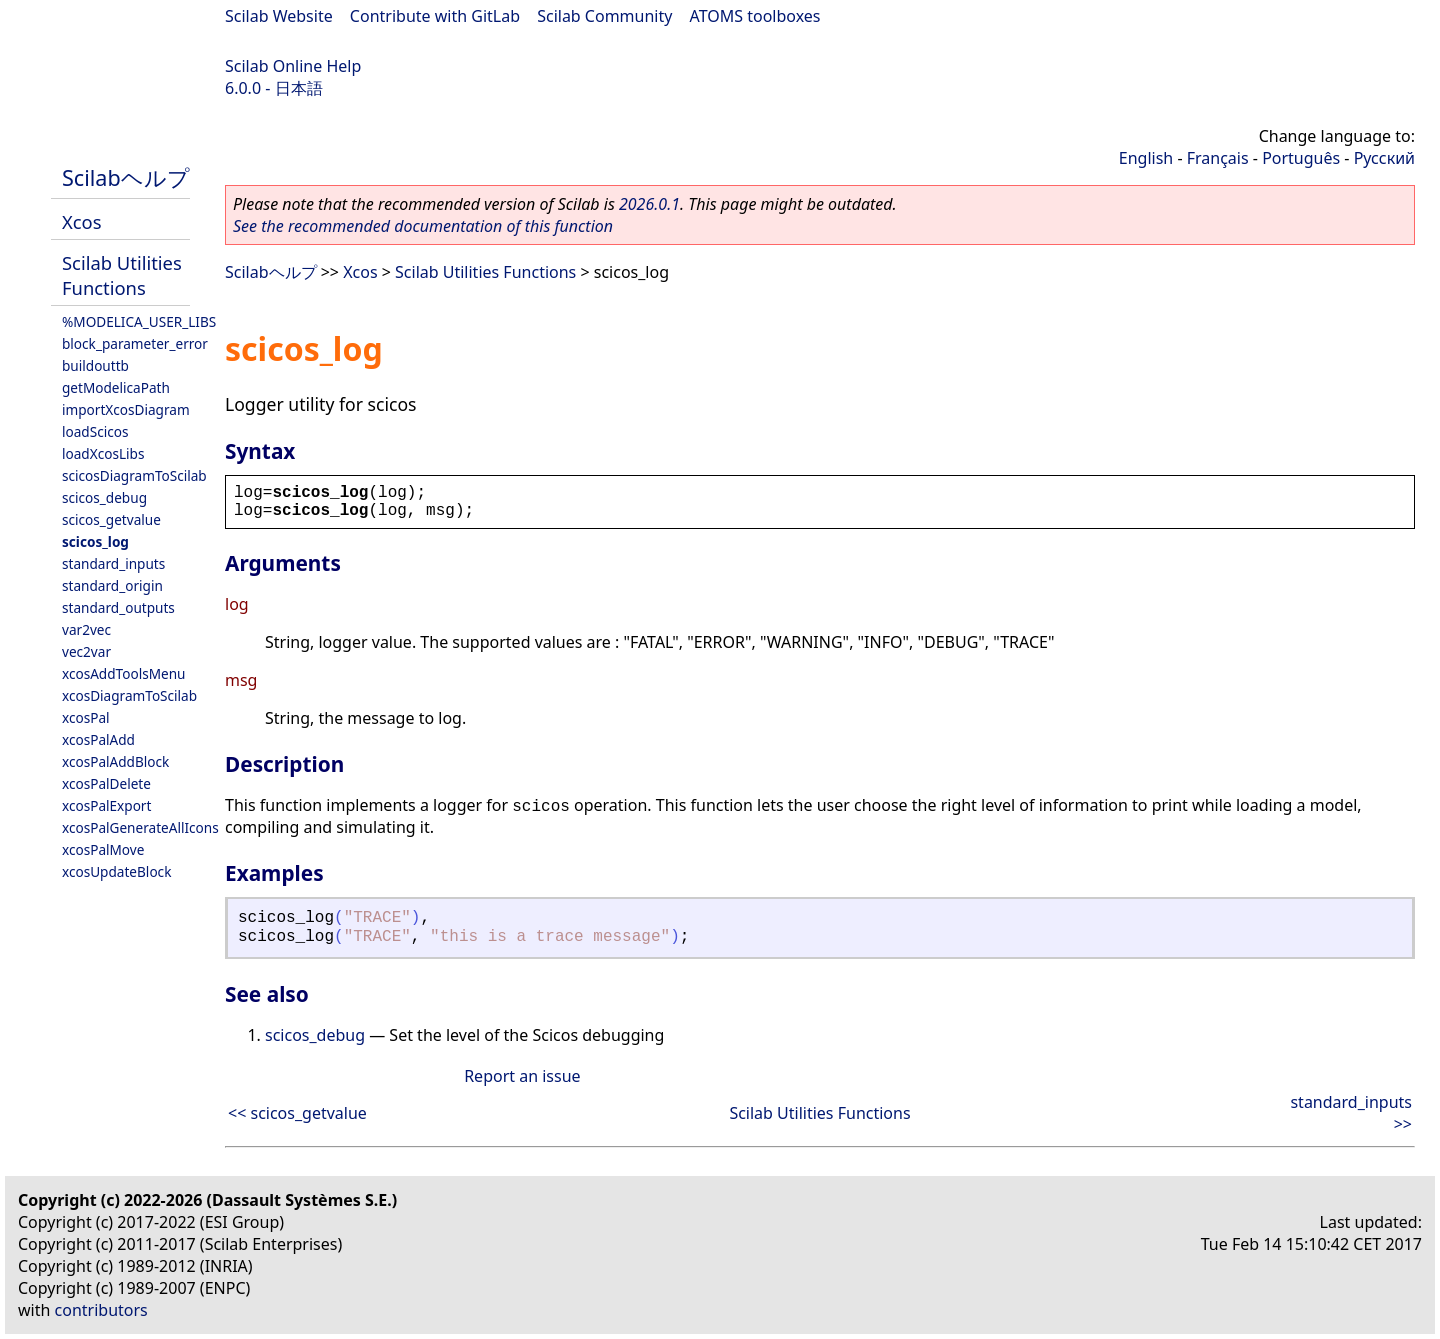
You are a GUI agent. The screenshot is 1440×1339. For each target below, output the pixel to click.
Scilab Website (279, 16)
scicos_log (95, 541)
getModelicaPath (116, 387)
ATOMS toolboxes (755, 16)
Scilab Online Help (293, 66)
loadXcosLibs (103, 453)
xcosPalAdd (98, 739)
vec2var (86, 651)
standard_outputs (118, 607)
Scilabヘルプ (126, 177)
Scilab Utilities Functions (122, 275)
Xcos (82, 221)
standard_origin (112, 585)
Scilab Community (604, 16)
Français (1218, 158)
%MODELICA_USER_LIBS (139, 321)
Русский (1384, 158)
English (1146, 158)
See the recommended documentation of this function (423, 226)
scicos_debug (104, 497)
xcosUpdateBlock (116, 871)
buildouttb (95, 365)
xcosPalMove (103, 849)
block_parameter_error (135, 343)
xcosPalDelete (106, 783)
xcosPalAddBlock (115, 761)
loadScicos (95, 431)
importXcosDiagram (126, 409)
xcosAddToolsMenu (123, 673)
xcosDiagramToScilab (129, 695)
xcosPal (86, 717)
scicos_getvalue (111, 519)
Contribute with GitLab (435, 16)
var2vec (86, 629)
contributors (101, 1310)
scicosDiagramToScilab (134, 475)
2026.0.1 (649, 204)
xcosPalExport (106, 805)
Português (1301, 158)
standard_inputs (113, 563)
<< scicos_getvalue (297, 1113)
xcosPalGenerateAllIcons (140, 827)
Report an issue (522, 1076)
